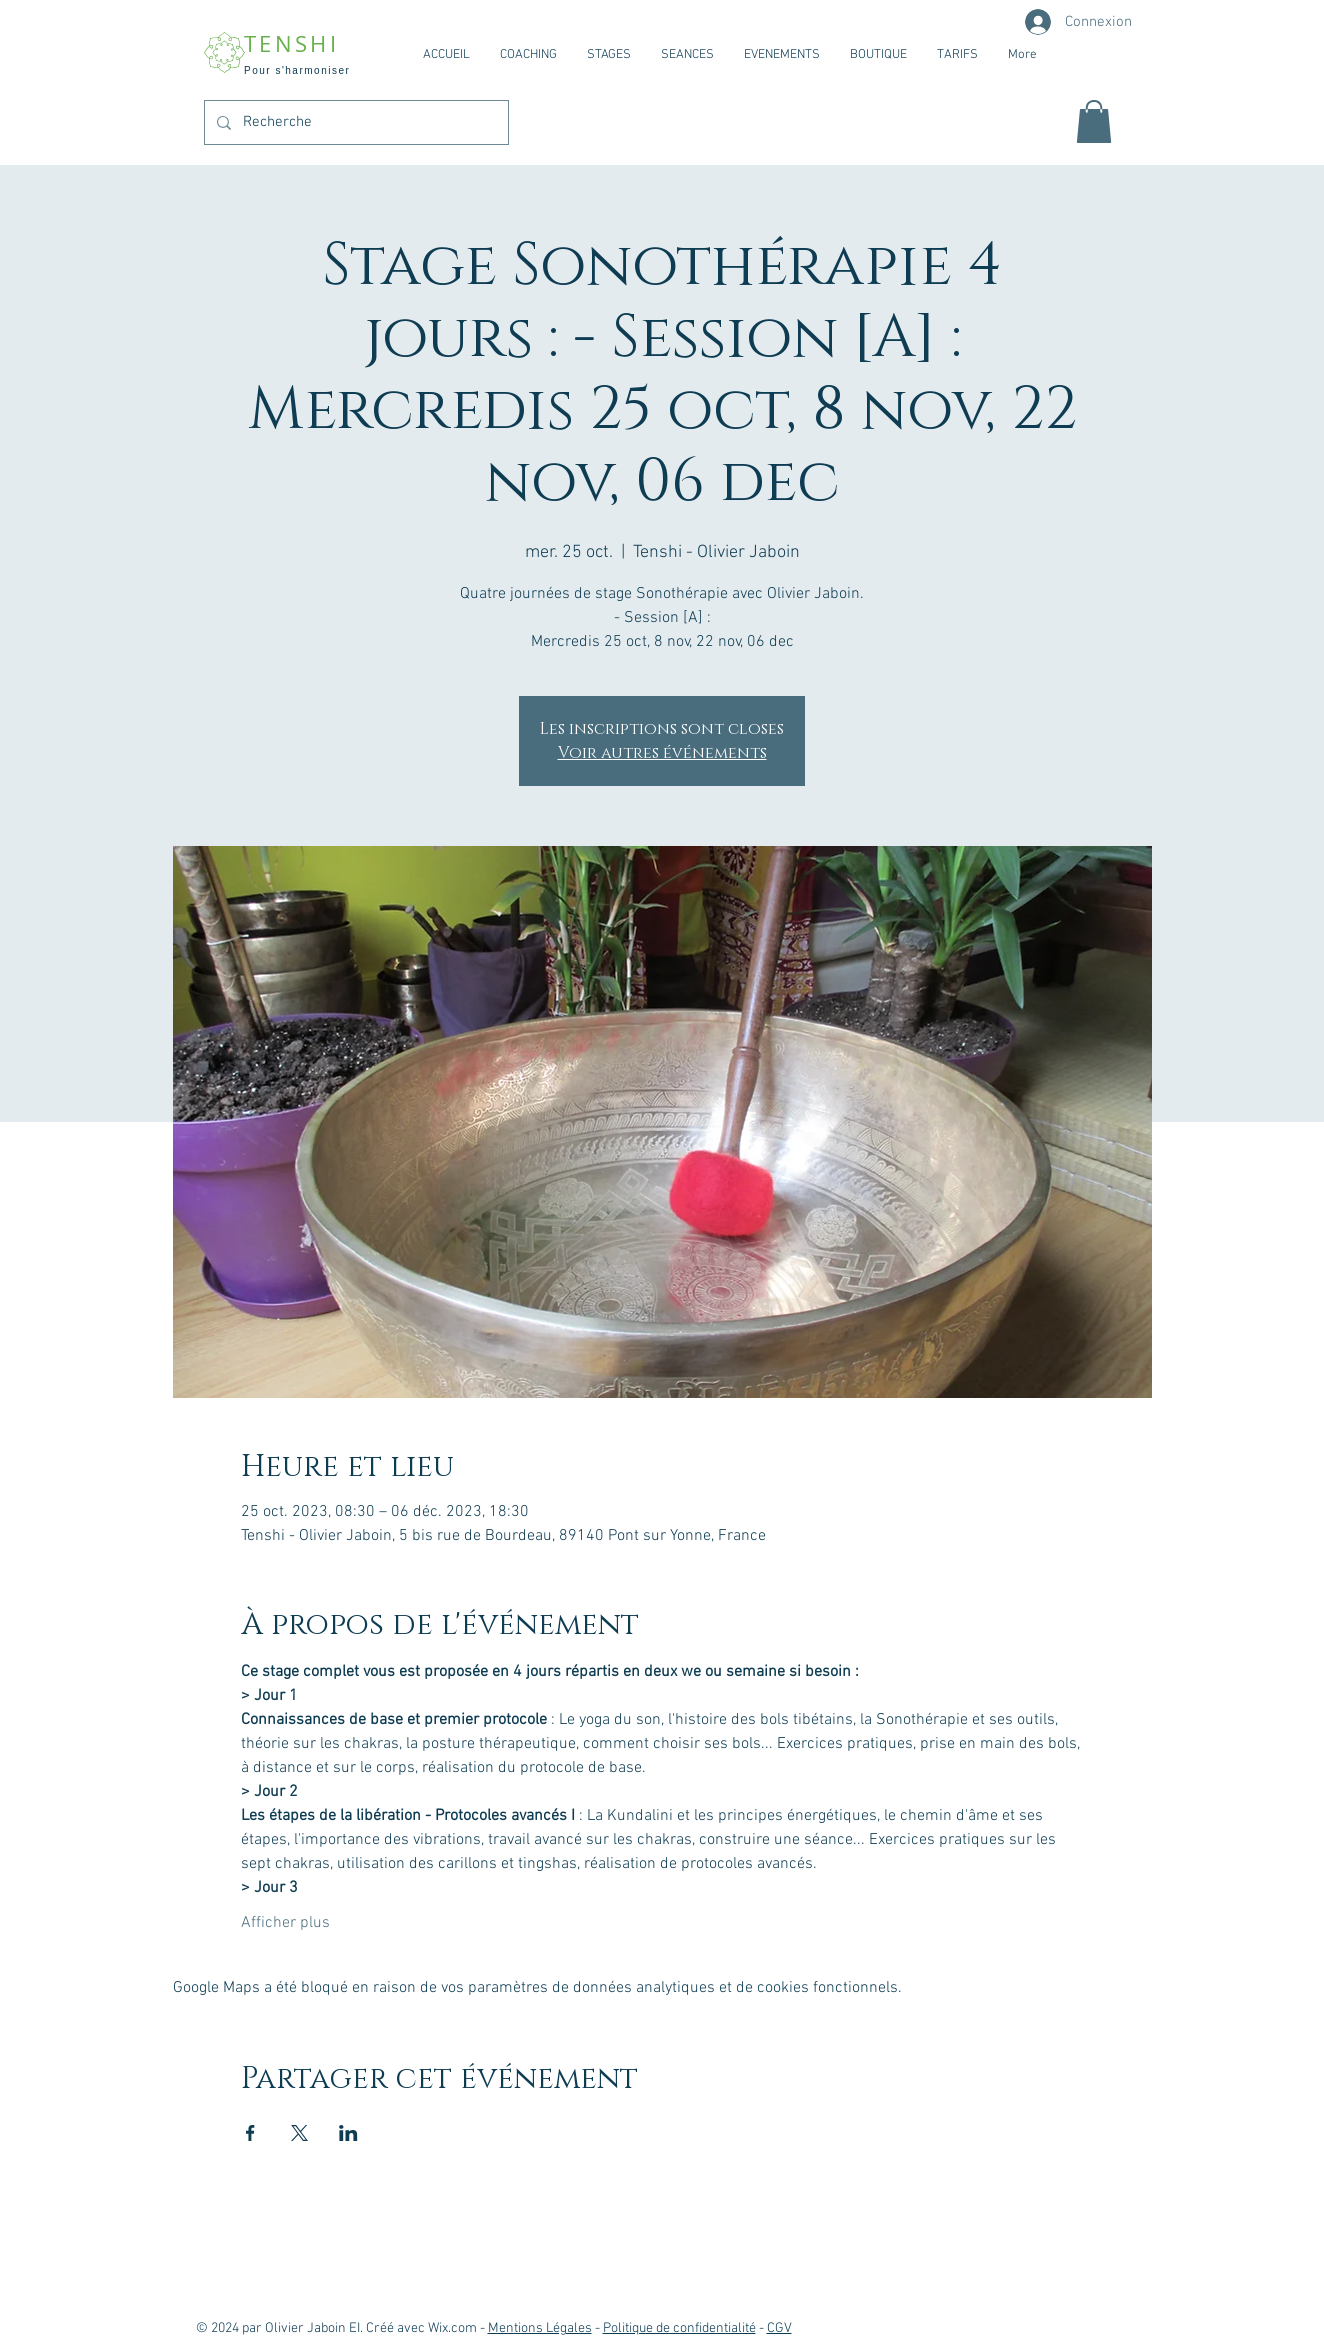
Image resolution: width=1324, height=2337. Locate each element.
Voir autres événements (662, 753)
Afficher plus (285, 1923)
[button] (1094, 121)
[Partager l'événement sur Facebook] (250, 2133)
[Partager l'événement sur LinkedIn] (348, 2133)
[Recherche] (354, 122)
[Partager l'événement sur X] (299, 2133)
